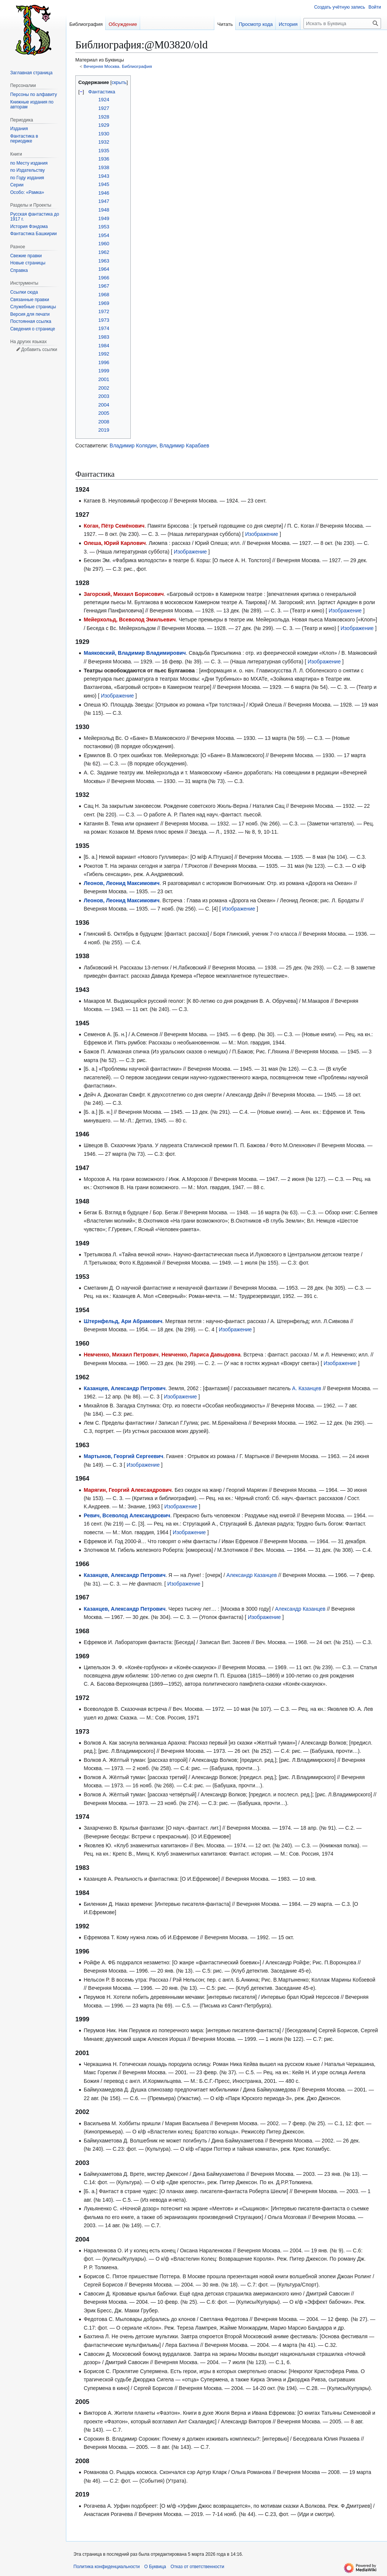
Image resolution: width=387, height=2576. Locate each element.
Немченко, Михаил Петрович (121, 1355)
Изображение (261, 534)
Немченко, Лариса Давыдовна (201, 1355)
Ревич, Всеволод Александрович (127, 1515)
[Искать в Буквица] (342, 23)
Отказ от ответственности (197, 2566)
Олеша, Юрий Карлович (115, 543)
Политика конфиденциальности (106, 2566)
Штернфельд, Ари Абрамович (123, 1321)
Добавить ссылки (39, 349)
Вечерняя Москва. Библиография (118, 66)
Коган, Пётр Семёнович (114, 526)
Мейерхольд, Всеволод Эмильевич (130, 620)
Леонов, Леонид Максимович (121, 883)
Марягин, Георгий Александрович (128, 1490)
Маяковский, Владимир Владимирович (135, 653)
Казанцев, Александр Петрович (124, 1388)
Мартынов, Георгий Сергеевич (123, 1456)
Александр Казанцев (251, 1575)
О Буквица (155, 2566)
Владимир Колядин (133, 446)
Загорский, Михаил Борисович (124, 594)
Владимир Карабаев (184, 446)
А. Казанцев (306, 1388)
